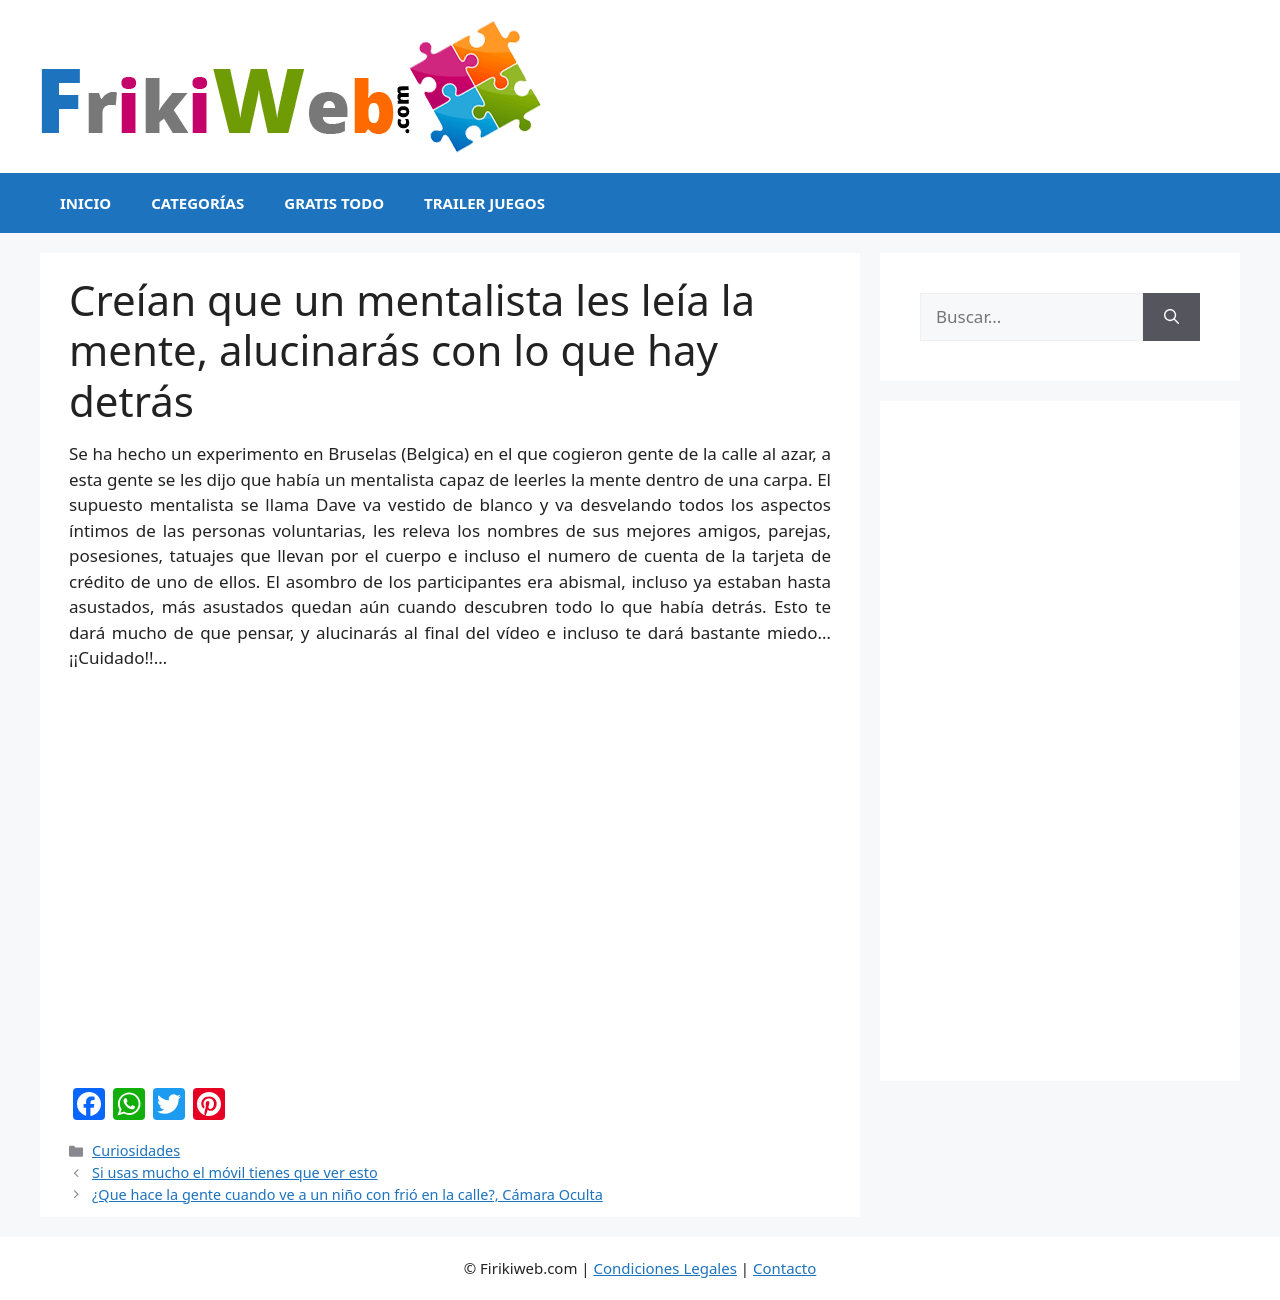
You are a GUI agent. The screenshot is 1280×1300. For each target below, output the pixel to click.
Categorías (197, 203)
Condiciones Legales (665, 1268)
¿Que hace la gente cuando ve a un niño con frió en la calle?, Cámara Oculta (347, 1194)
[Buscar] (1171, 317)
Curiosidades (136, 1150)
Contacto (784, 1268)
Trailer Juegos (484, 203)
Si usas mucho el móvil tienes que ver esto (235, 1172)
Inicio (85, 203)
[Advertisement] (1060, 741)
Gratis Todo (334, 203)
